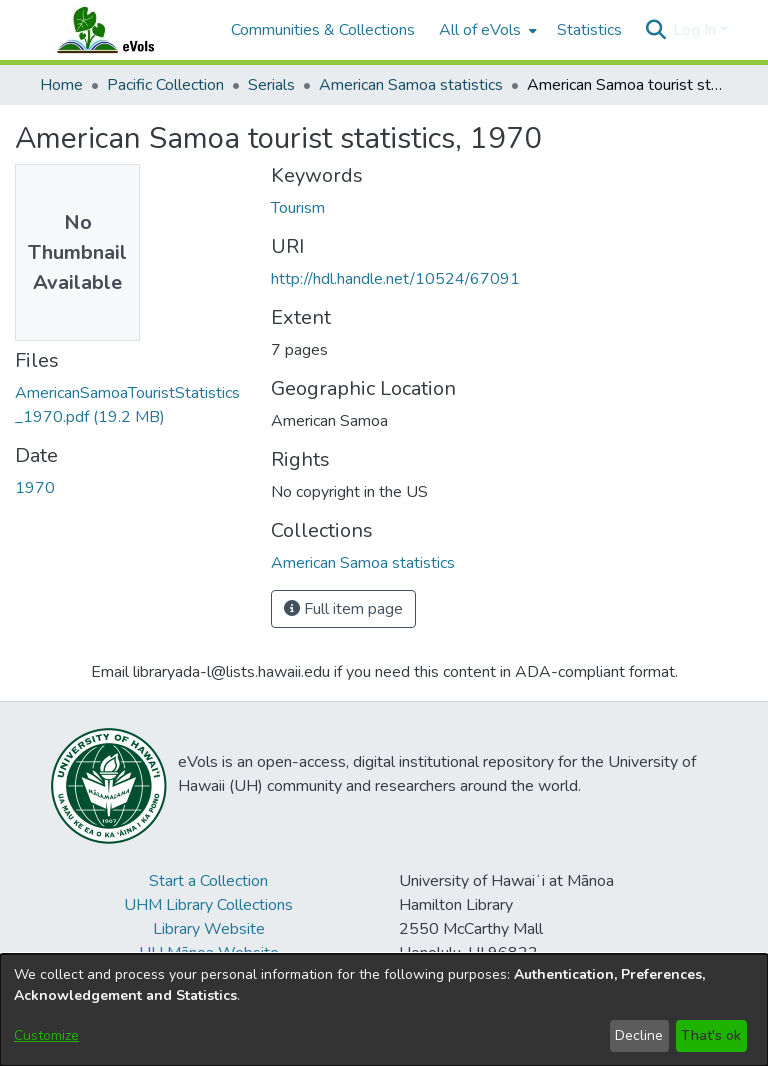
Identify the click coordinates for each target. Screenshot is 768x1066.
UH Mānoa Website (209, 953)
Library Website (209, 929)
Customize (46, 1035)
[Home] (125, 30)
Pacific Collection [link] (165, 85)
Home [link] (61, 85)
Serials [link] (271, 85)
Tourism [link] (298, 208)
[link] (363, 563)
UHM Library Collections (208, 905)
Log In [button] (696, 30)
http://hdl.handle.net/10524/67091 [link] (395, 279)
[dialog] (384, 1010)
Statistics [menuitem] (589, 30)
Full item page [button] (343, 609)
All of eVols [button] (480, 30)
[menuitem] (486, 30)
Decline (639, 1035)
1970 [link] (35, 488)
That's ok (711, 1035)
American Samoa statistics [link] (411, 85)
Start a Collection (208, 881)
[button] (655, 30)
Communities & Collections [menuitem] (323, 30)
